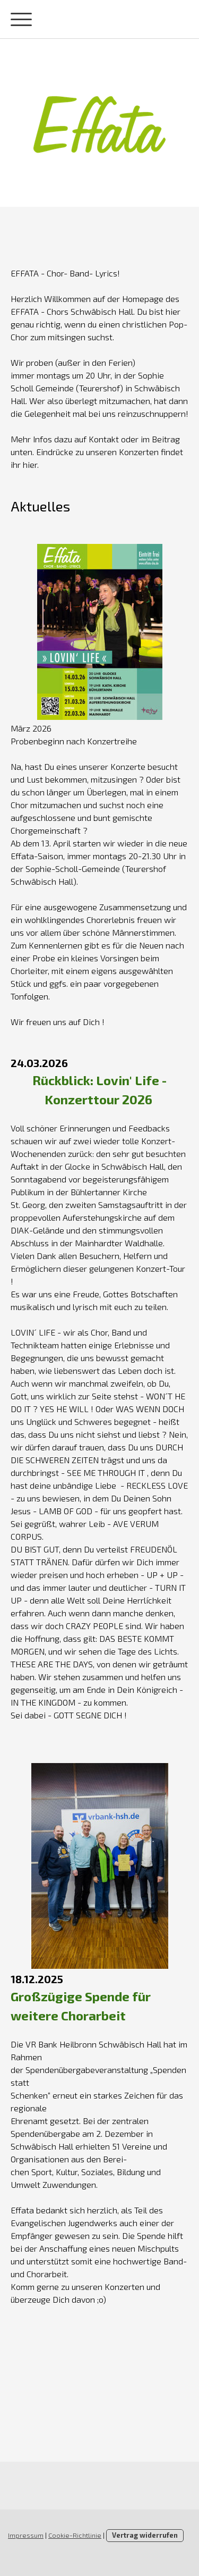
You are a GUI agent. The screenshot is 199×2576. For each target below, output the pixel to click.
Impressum (26, 2535)
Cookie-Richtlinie (74, 2535)
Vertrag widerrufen (145, 2535)
